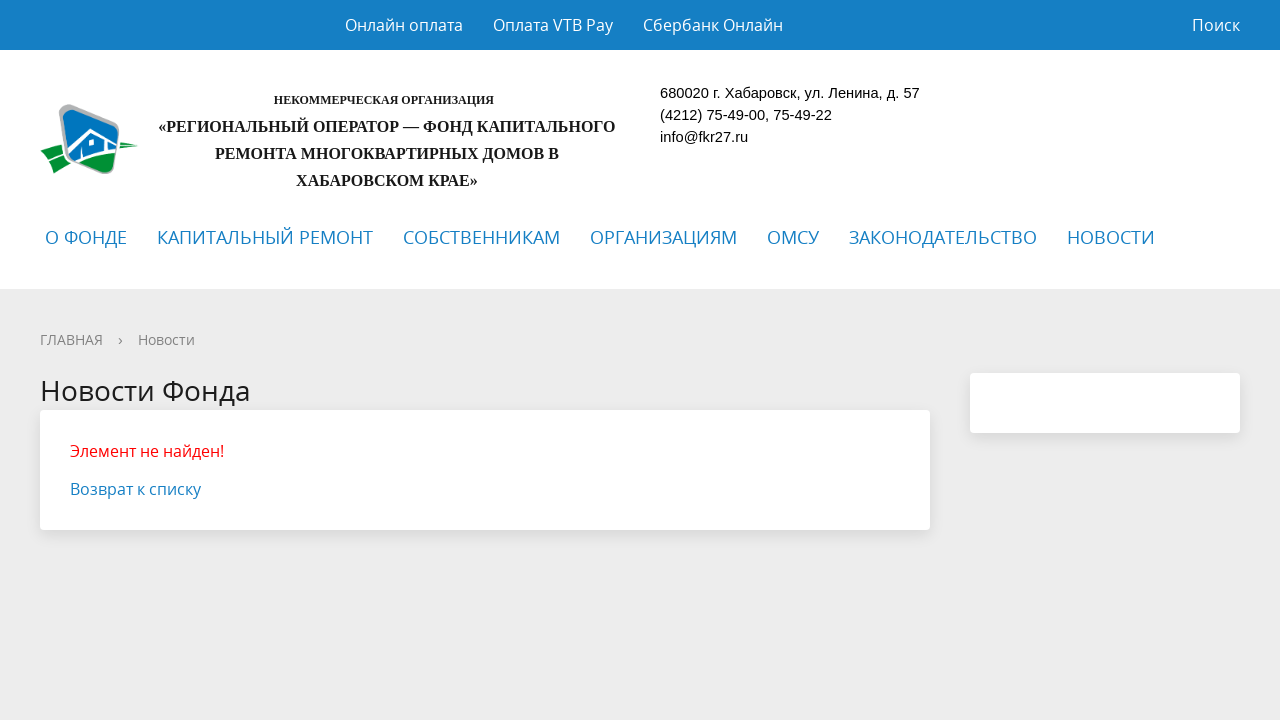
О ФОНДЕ (86, 237)
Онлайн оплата (404, 25)
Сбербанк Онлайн (713, 25)
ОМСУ (793, 237)
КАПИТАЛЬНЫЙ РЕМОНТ (265, 237)
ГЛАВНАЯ (71, 339)
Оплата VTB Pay (553, 25)
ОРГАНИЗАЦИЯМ (663, 237)
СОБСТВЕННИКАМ (481, 237)
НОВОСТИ (1111, 237)
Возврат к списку (135, 489)
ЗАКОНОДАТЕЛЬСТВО (943, 237)
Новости (166, 339)
